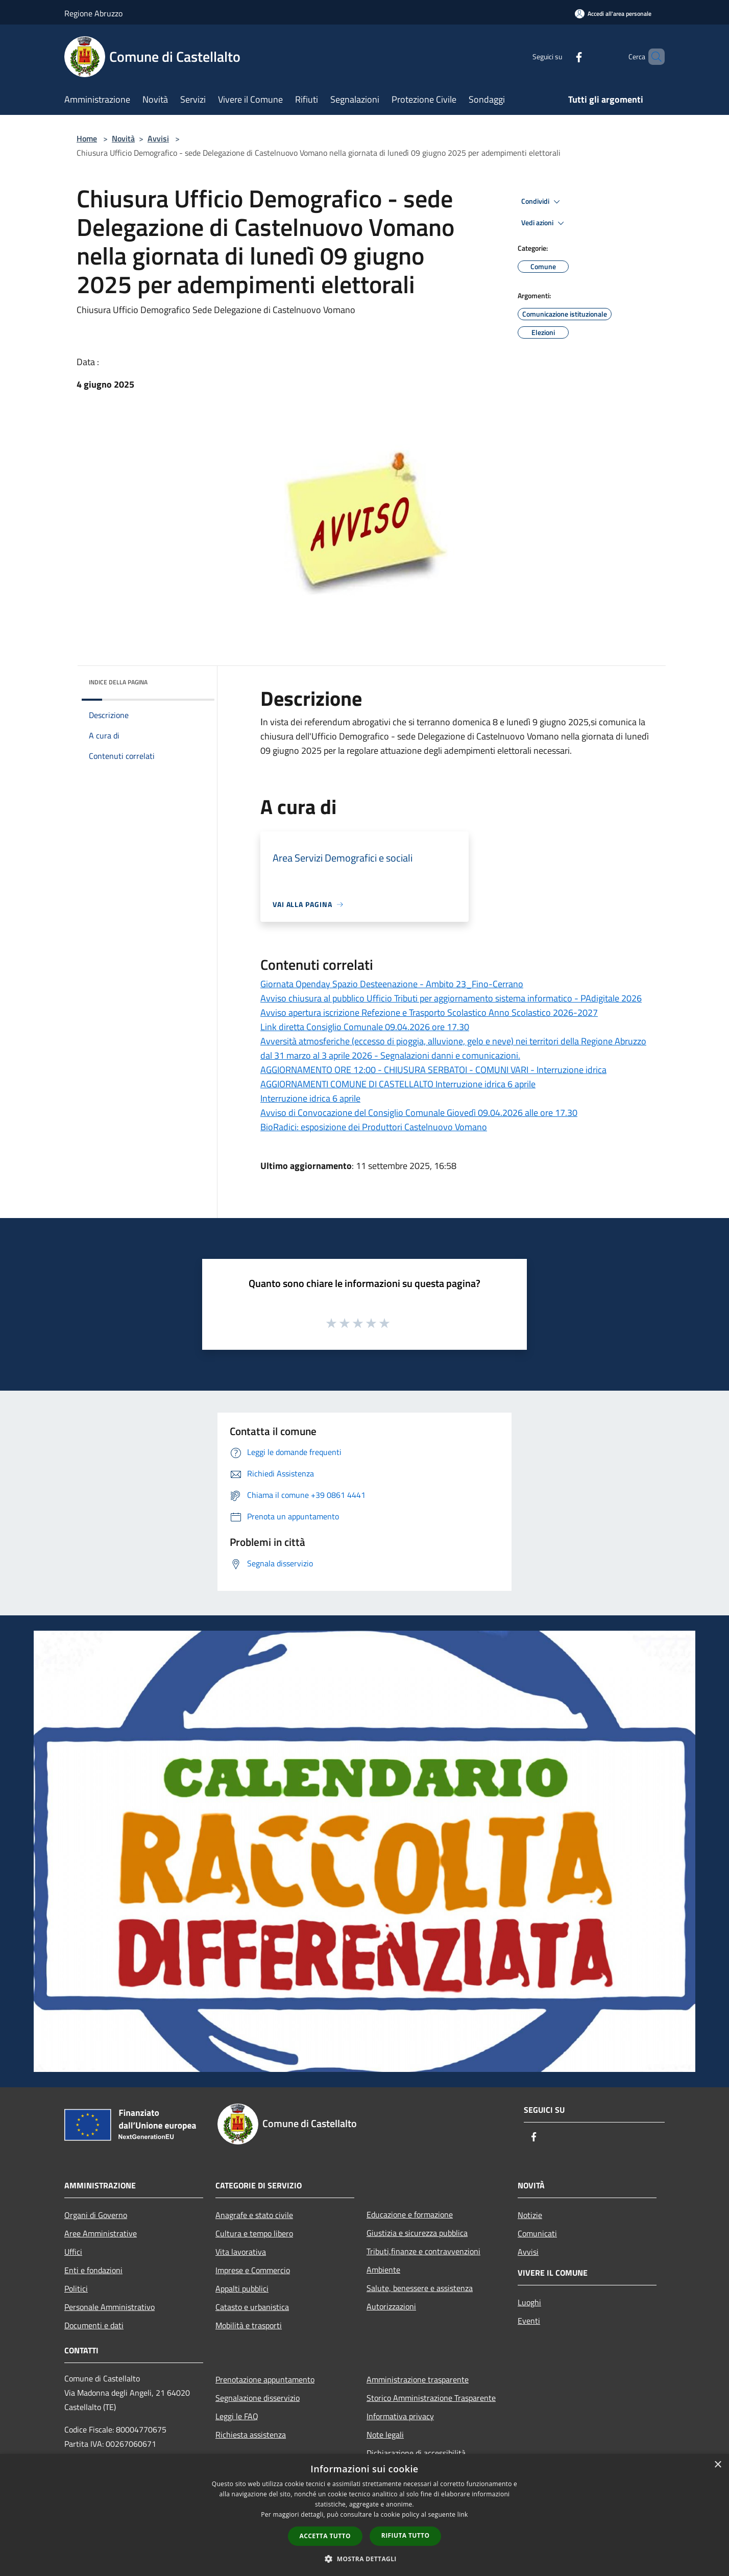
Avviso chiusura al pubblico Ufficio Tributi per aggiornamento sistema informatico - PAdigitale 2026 (451, 998)
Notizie (530, 2215)
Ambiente (383, 2269)
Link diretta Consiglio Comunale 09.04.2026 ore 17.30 (364, 1027)
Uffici (73, 2252)
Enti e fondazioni (93, 2270)
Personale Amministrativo (109, 2307)
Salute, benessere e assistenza (420, 2288)
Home (87, 138)
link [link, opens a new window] (462, 2514)
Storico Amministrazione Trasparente (431, 2398)
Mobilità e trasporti (248, 2325)
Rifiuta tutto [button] (405, 2535)
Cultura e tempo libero (254, 2233)
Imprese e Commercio (252, 2270)
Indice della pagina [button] (118, 682)
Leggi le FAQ (236, 2416)
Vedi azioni (544, 223)
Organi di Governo (95, 2215)
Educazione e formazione (410, 2214)
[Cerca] (652, 56)
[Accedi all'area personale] (613, 14)
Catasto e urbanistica (252, 2307)
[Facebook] (561, 56)
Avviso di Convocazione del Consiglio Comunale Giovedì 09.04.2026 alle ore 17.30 (418, 1112)
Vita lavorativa (240, 2252)
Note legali (385, 2434)
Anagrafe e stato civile (254, 2215)
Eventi (529, 2321)
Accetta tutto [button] (325, 2536)
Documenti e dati (94, 2325)
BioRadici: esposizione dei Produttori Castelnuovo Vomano (373, 1127)
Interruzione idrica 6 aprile (310, 1098)
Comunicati (537, 2233)
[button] (364, 2559)
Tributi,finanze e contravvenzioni (423, 2251)
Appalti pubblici (242, 2288)
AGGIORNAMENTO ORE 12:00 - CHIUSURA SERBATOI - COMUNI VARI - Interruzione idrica (433, 1070)
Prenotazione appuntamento (264, 2379)
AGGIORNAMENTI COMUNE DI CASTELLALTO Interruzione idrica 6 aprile (398, 1084)
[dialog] (364, 2515)
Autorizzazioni (391, 2306)
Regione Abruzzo (93, 13)
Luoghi (529, 2302)
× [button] (717, 2465)
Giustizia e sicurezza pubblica (417, 2233)
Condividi (542, 202)
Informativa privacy (400, 2416)
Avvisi (158, 138)
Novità (123, 138)
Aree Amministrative (100, 2233)
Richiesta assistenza (250, 2434)
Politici (76, 2288)
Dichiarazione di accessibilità (416, 2453)
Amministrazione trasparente (418, 2379)
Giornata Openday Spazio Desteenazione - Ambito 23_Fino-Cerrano (391, 984)
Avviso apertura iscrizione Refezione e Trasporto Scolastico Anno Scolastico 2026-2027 (429, 1012)
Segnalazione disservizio (257, 2398)
